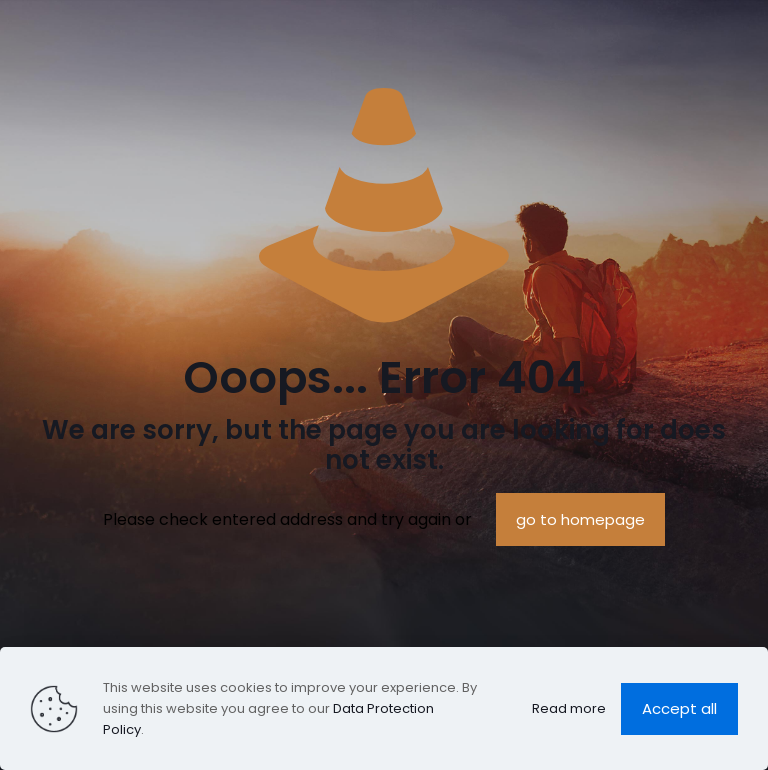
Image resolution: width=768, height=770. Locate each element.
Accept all (679, 708)
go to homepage (580, 519)
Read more (569, 708)
